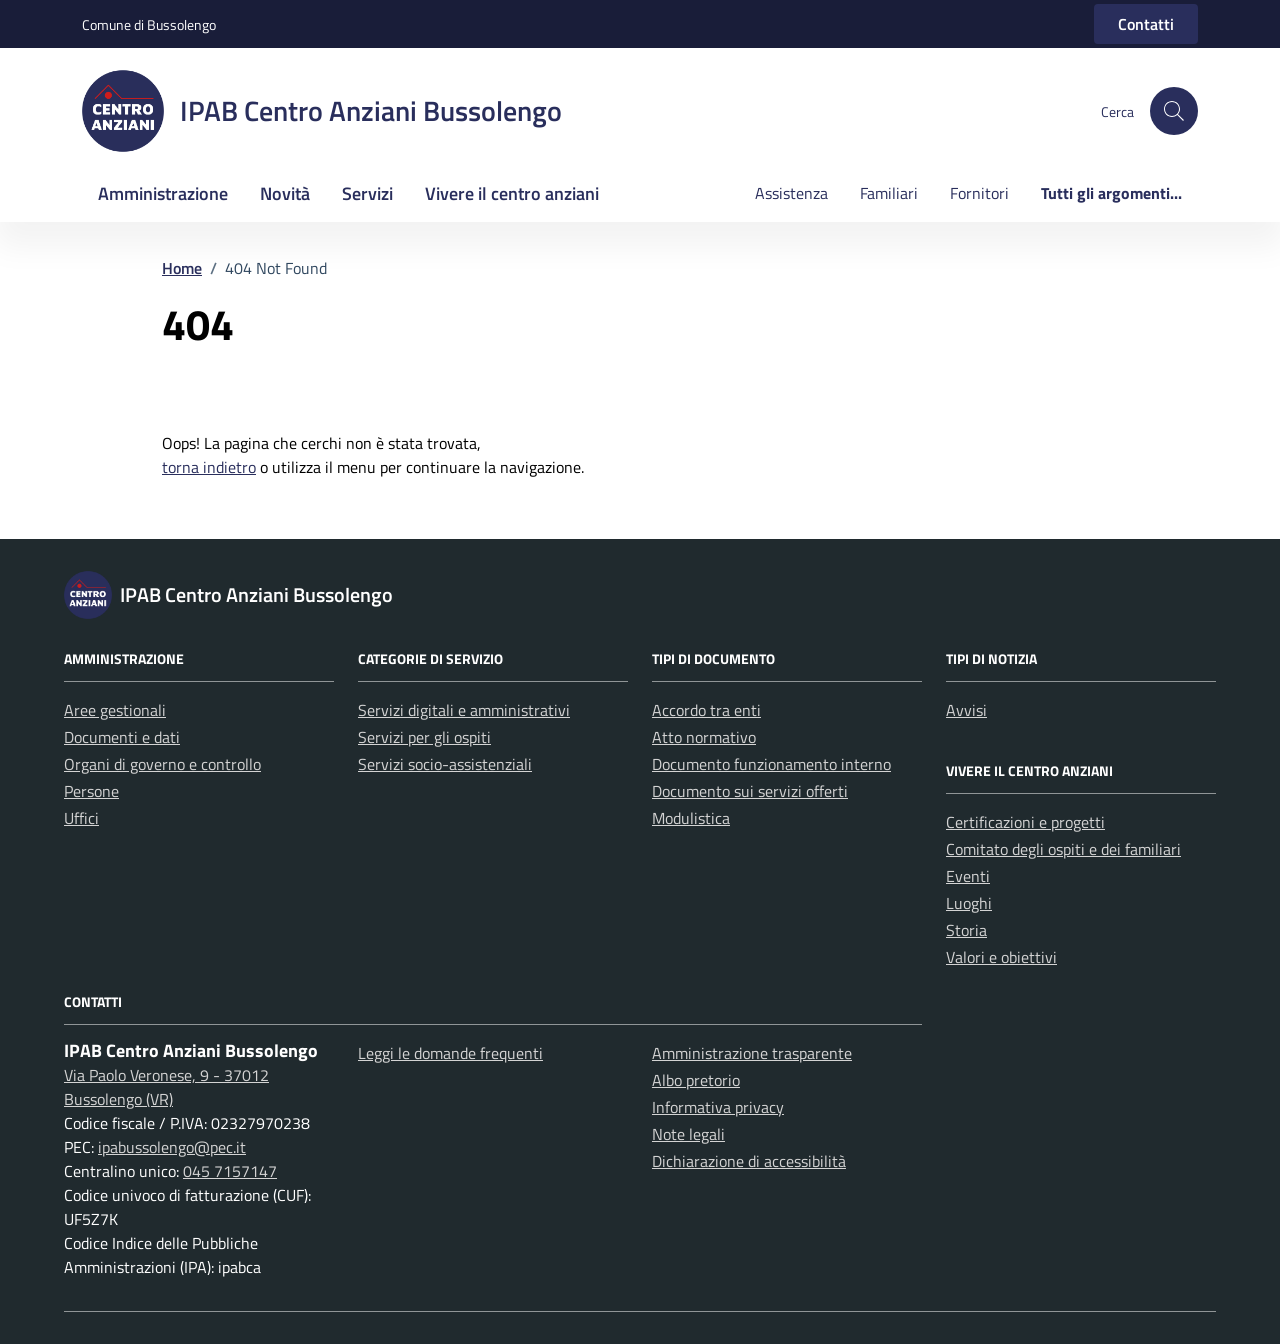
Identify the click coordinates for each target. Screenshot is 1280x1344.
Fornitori (979, 193)
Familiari (889, 193)
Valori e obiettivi (1001, 957)
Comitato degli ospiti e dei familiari (1063, 849)
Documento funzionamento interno (771, 764)
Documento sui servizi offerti (750, 791)
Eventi (968, 876)
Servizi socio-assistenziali (445, 764)
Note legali (688, 1134)
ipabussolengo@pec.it (172, 1147)
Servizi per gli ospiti (424, 737)
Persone (91, 791)
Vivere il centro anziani (512, 193)
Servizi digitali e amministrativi (464, 710)
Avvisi (966, 710)
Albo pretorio (696, 1080)
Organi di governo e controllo (162, 764)
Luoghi (969, 903)
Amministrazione (163, 193)
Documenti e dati (122, 737)
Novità (285, 193)
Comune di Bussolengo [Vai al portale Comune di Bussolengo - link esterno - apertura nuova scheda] (149, 24)
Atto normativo (704, 737)
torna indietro (209, 467)
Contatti (1146, 24)
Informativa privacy (718, 1107)
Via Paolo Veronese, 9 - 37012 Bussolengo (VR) (166, 1087)
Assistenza (791, 193)
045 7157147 (230, 1171)
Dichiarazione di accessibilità (749, 1161)
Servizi (367, 193)
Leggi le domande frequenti (450, 1053)
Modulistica (691, 818)
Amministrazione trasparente (752, 1053)
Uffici (81, 818)
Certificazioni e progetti (1025, 822)
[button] (1174, 111)
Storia (966, 930)
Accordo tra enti (706, 710)
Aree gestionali (115, 710)
